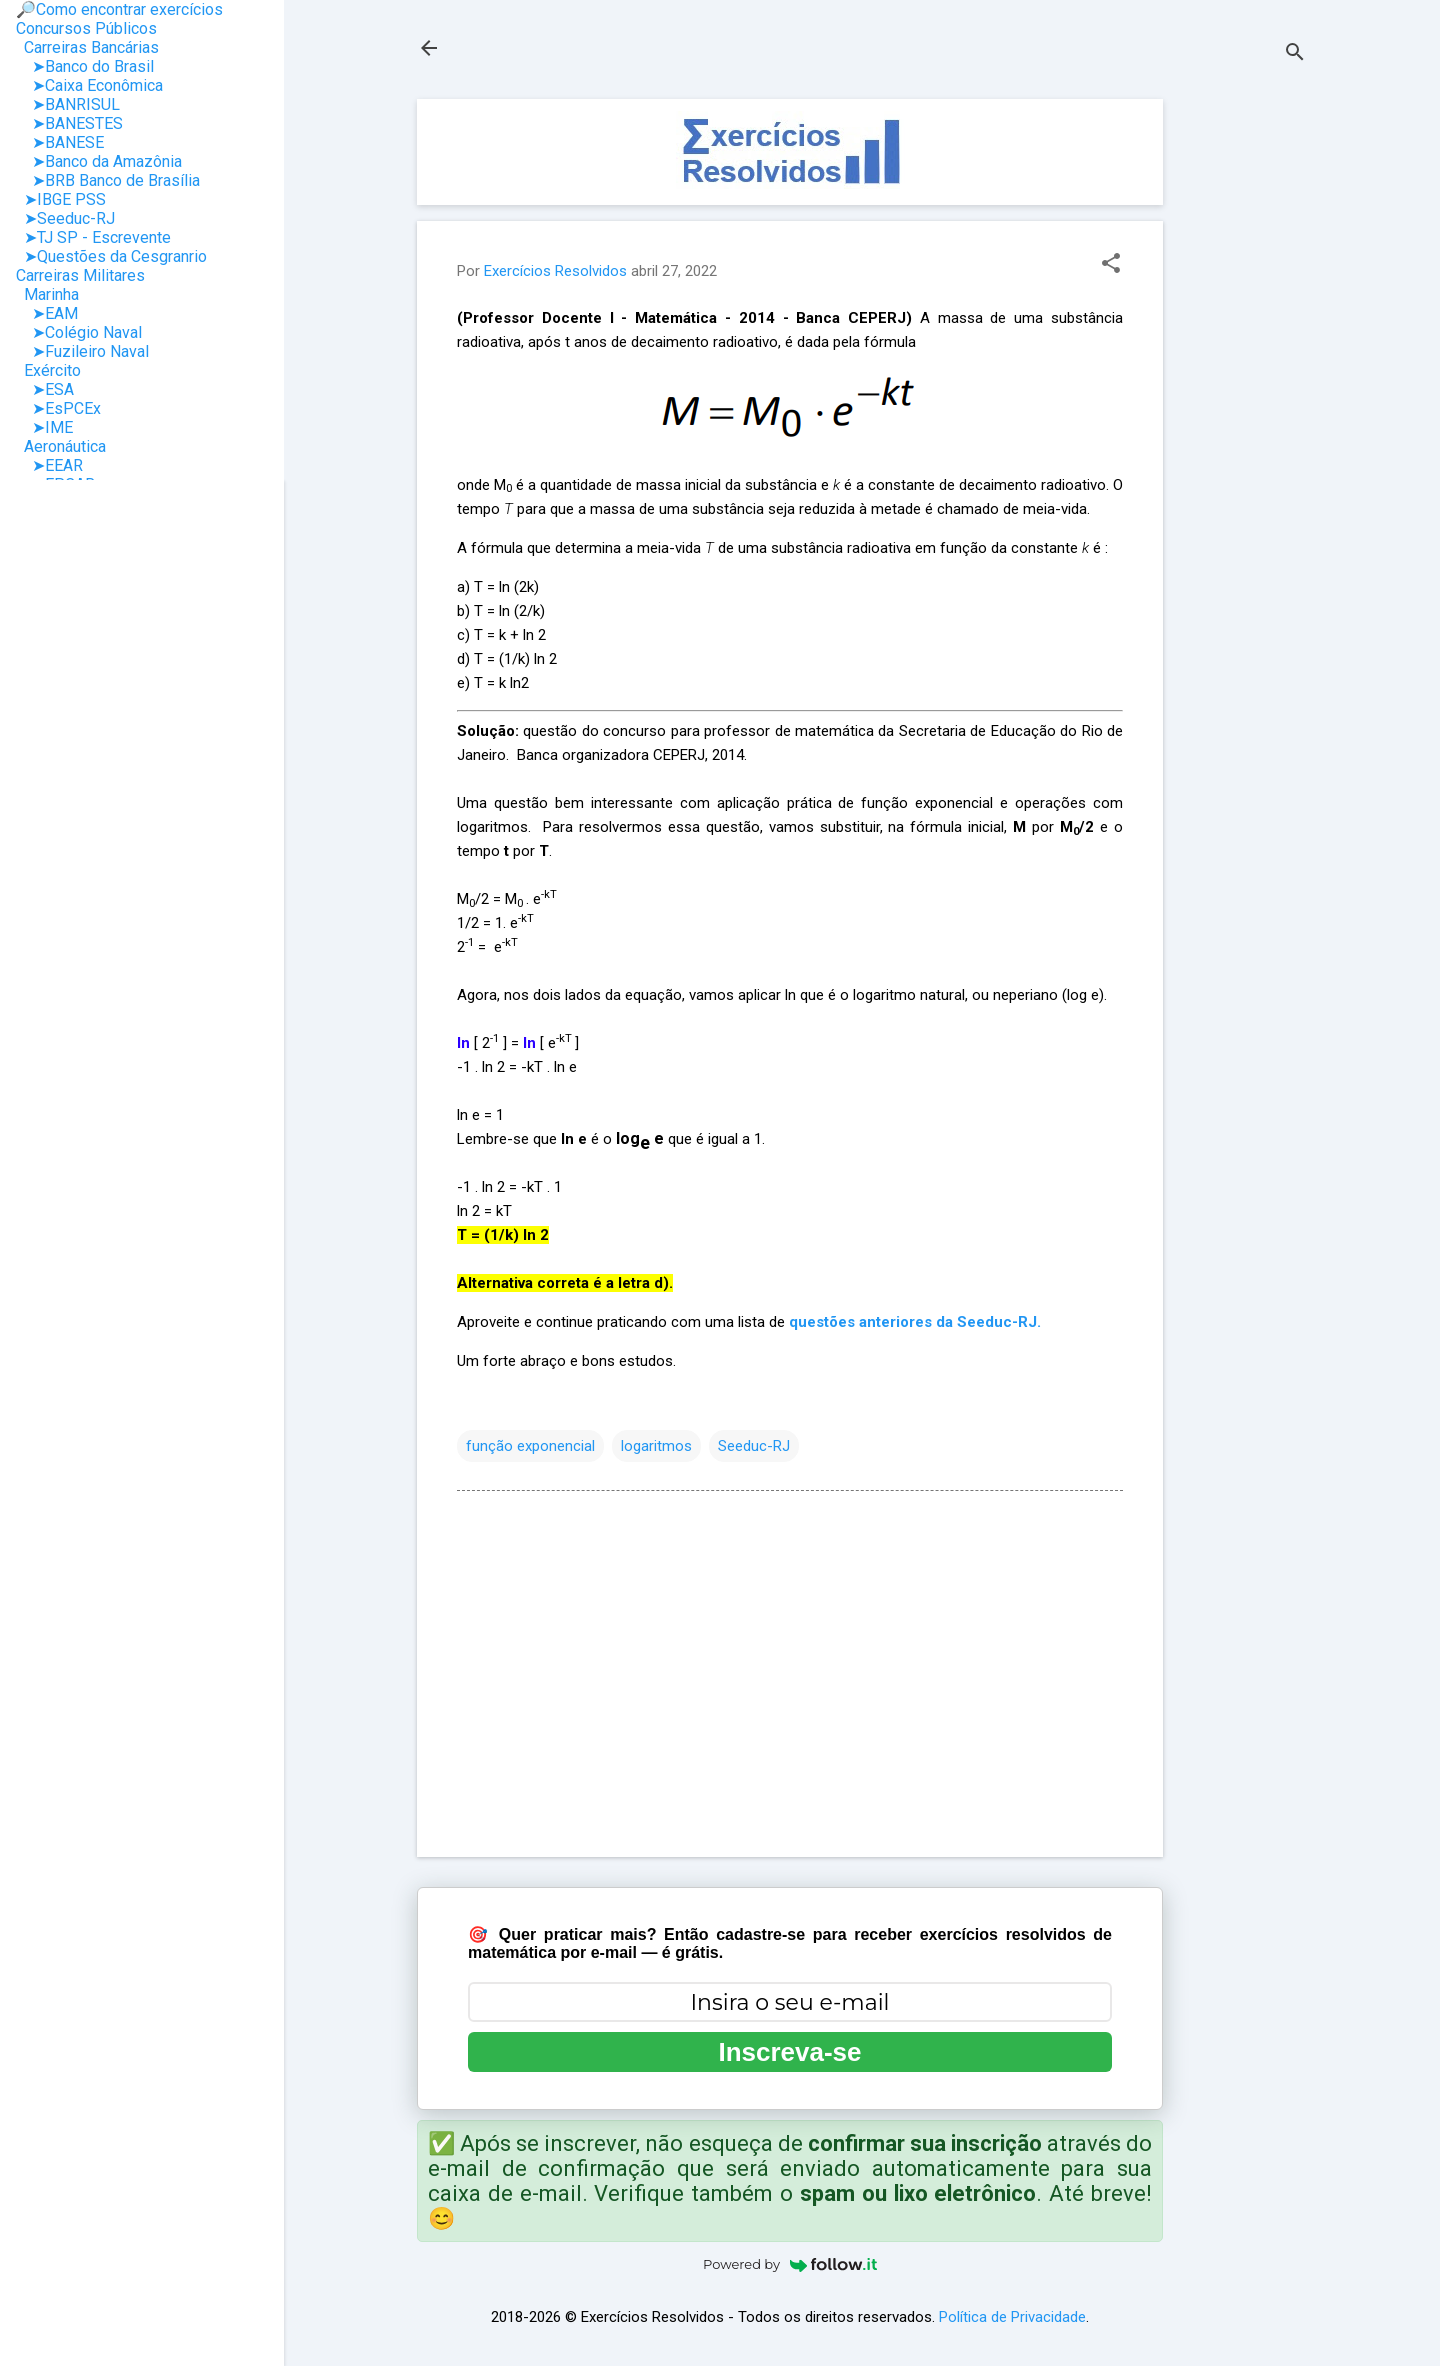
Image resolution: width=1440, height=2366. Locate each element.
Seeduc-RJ (754, 1446)
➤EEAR (49, 465)
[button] (1111, 265)
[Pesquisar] (1295, 54)
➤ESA (45, 389)
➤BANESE (60, 142)
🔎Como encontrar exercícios (119, 9)
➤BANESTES (69, 123)
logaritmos (656, 1446)
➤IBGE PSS (61, 199)
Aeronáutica (61, 446)
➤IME (44, 427)
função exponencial (530, 1446)
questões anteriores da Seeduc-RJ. (915, 1322)
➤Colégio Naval (79, 332)
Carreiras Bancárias (87, 47)
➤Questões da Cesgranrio (111, 256)
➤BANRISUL (68, 104)
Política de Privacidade (1012, 2317)
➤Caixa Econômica (89, 85)
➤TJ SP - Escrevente (93, 237)
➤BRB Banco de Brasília (108, 180)
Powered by (790, 2264)
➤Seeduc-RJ (65, 218)
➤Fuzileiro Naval (82, 351)
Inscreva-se (789, 2052)
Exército (48, 370)
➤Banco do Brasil (85, 66)
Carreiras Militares (80, 275)
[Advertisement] (1243, 399)
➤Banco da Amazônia (99, 161)
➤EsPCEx (58, 408)
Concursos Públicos (86, 28)
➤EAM (47, 313)
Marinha (47, 294)
